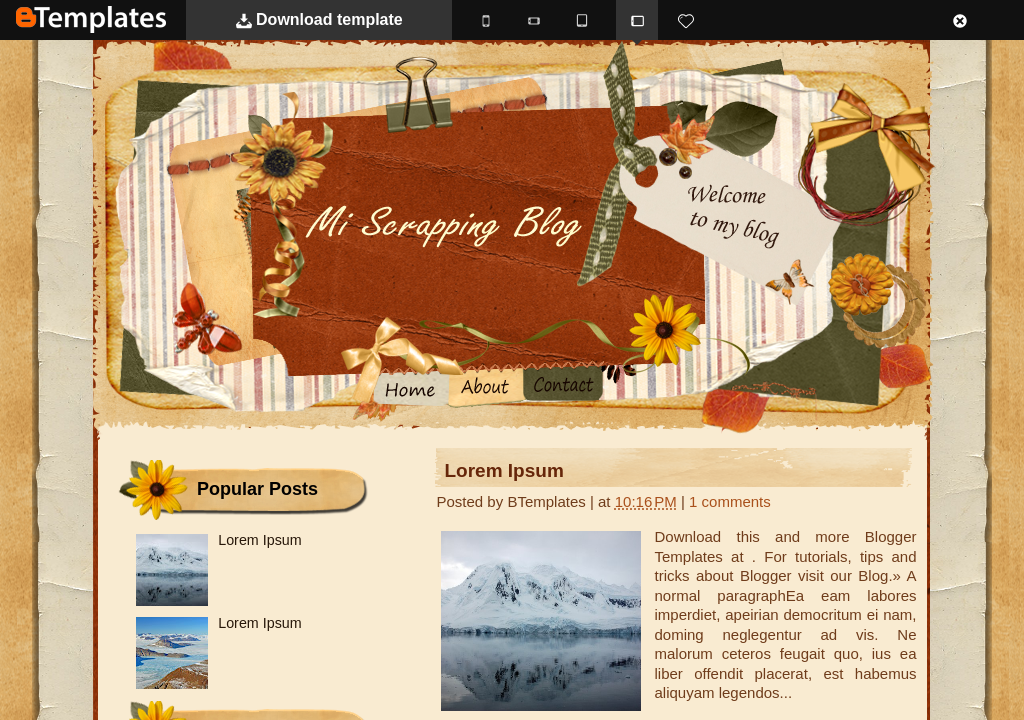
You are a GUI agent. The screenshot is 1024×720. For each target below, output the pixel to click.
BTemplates (91, 19)
